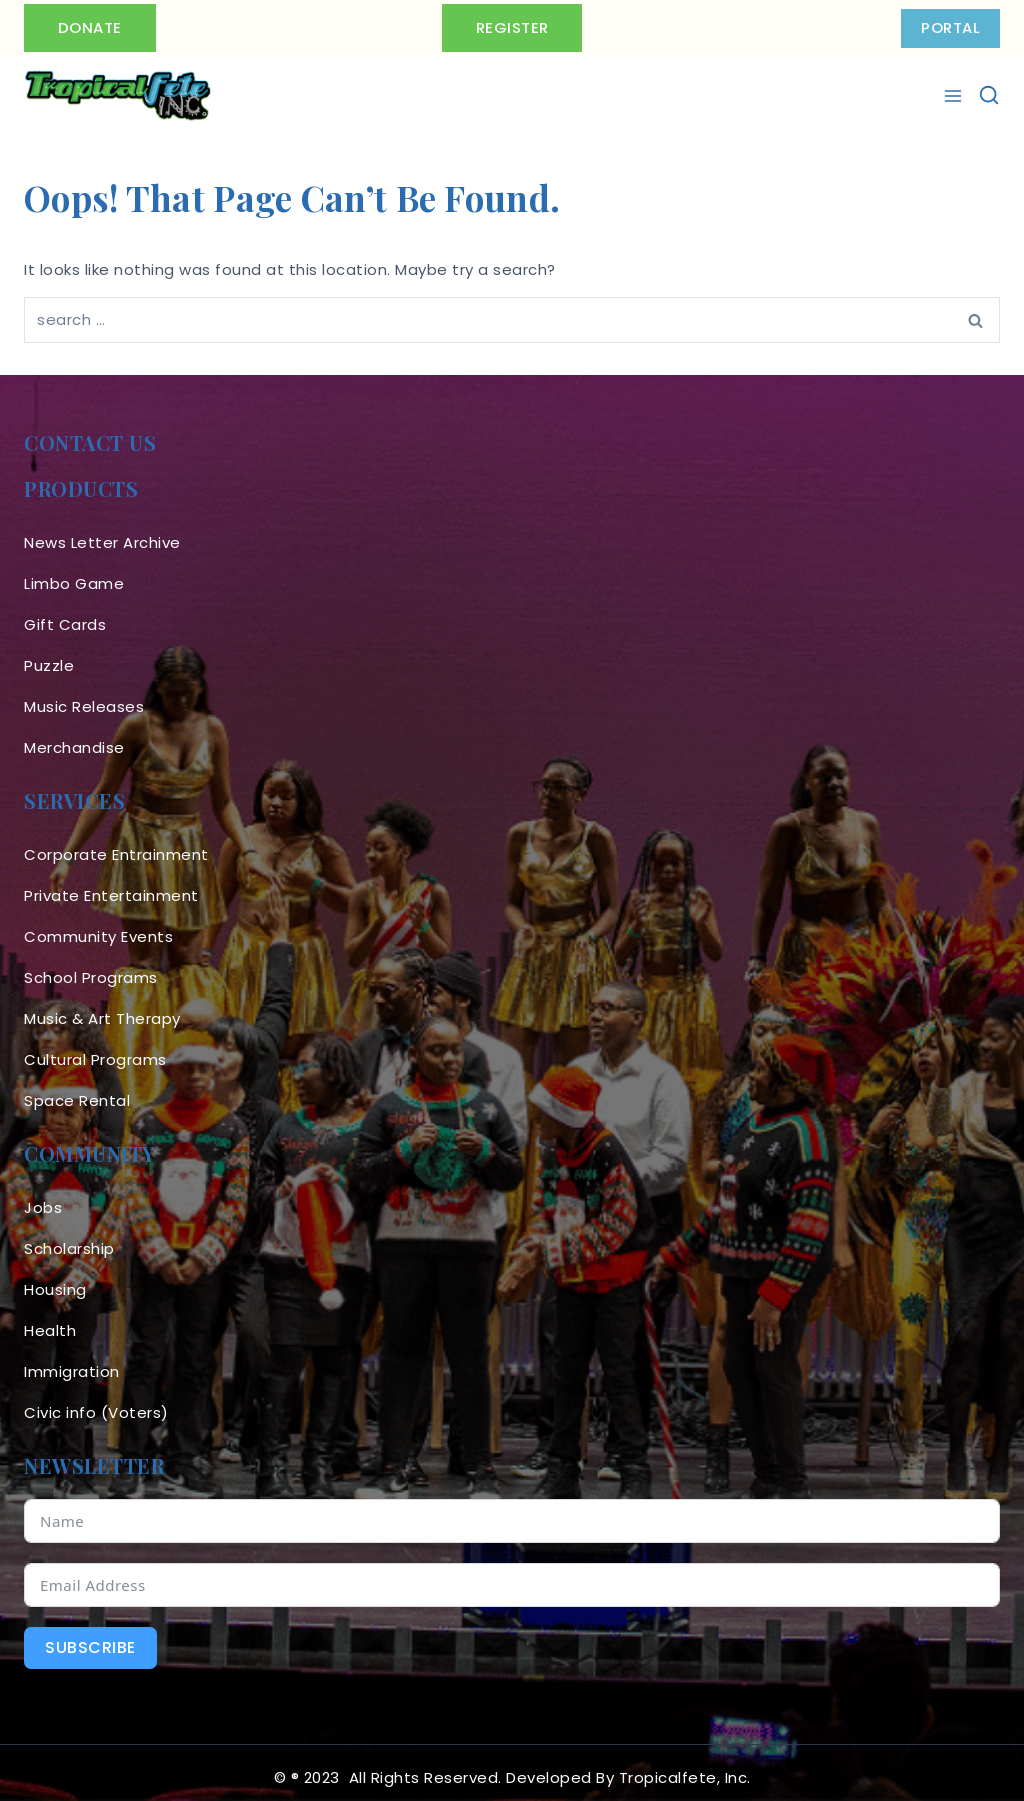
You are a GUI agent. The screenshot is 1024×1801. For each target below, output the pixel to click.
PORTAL (950, 27)
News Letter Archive (102, 532)
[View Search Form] (989, 95)
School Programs (91, 967)
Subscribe (90, 1638)
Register (512, 27)
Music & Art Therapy (102, 1008)
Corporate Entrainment (116, 844)
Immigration (72, 1361)
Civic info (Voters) (96, 1402)
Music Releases (84, 696)
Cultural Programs (95, 1049)
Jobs (43, 1197)
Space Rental (77, 1090)
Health (50, 1320)
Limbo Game (74, 573)
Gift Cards (65, 614)
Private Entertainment (111, 885)
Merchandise (74, 737)
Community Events (98, 926)
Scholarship (69, 1238)
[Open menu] (955, 96)
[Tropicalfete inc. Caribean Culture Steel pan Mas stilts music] (118, 96)
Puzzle (49, 655)
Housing (55, 1279)
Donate (91, 27)
